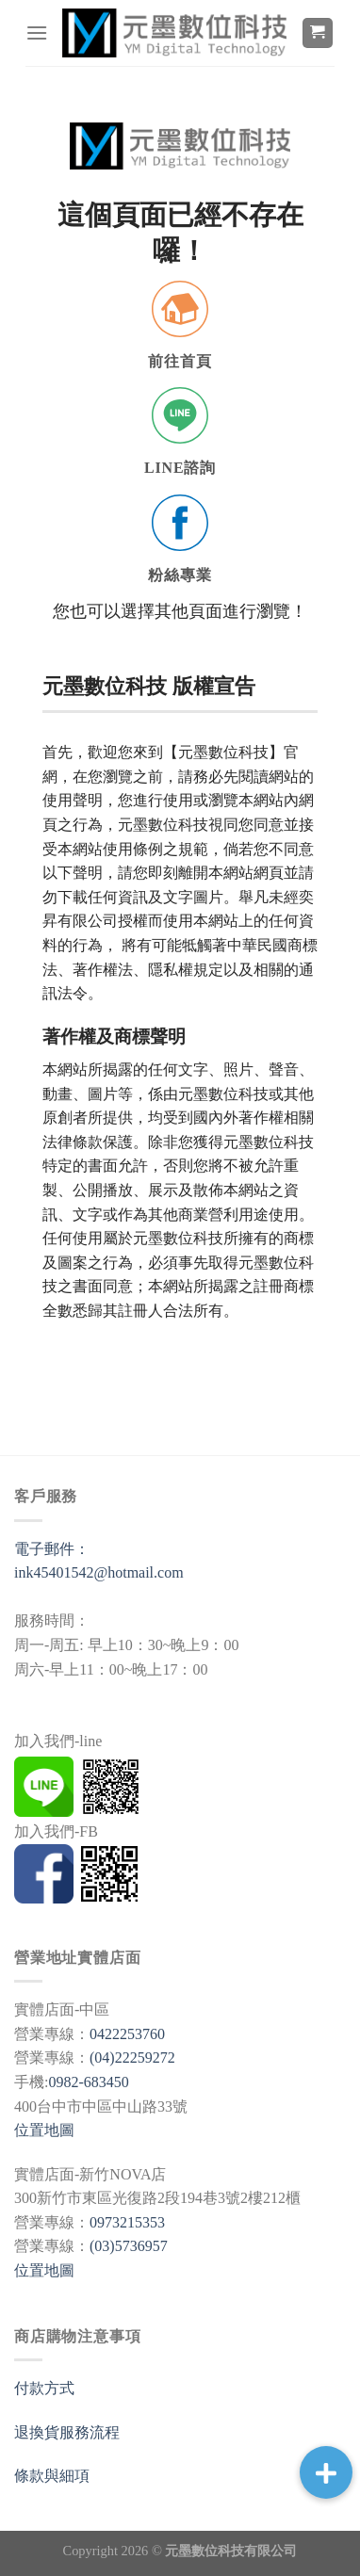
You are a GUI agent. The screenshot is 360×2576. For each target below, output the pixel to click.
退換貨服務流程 (67, 2432)
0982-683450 (88, 2082)
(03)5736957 (129, 2246)
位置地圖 (44, 2130)
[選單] (36, 32)
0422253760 (127, 2034)
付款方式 (44, 2388)
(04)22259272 (132, 2057)
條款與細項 (52, 2476)
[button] (326, 2472)
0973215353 (127, 2222)
